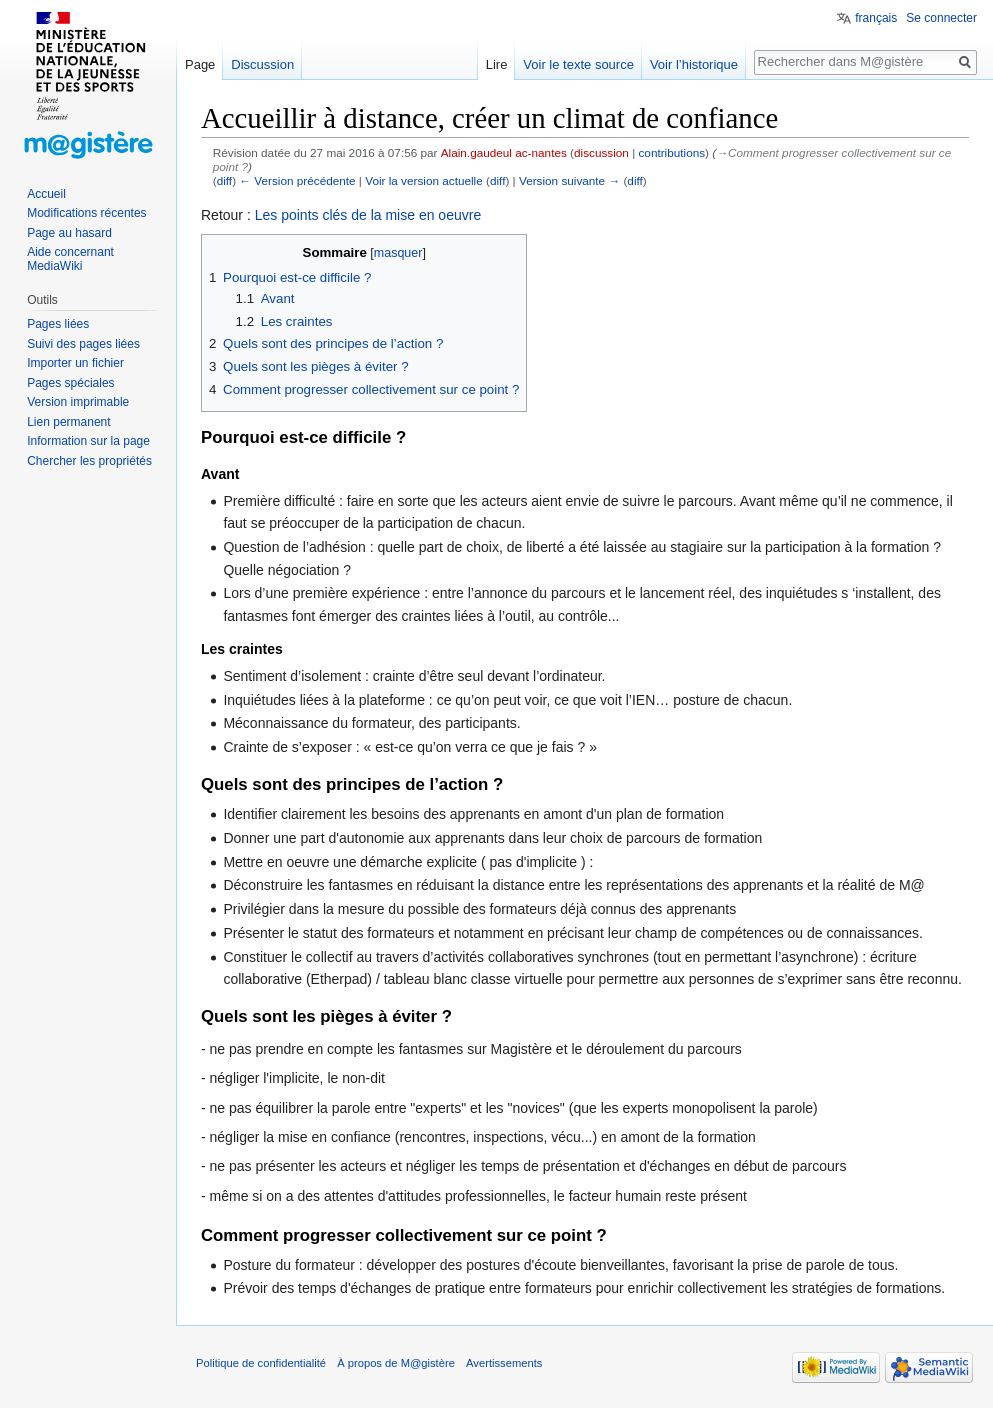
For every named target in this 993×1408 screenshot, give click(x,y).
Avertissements (504, 1363)
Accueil (46, 194)
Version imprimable (78, 402)
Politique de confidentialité (261, 1363)
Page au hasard (69, 233)
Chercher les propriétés (89, 461)
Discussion (262, 64)
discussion (601, 152)
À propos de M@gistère (396, 1363)
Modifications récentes (86, 213)
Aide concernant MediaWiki (70, 259)
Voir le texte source (578, 64)
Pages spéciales (70, 383)
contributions (671, 152)
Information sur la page (88, 441)
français (876, 18)
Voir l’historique (694, 64)
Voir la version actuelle (424, 180)
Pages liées (58, 324)
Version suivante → (569, 180)
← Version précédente (297, 180)
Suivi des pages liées (83, 344)
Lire (497, 64)
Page (200, 64)
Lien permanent (68, 422)
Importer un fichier (75, 363)
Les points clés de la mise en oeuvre (368, 215)
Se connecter (941, 18)
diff (224, 180)
